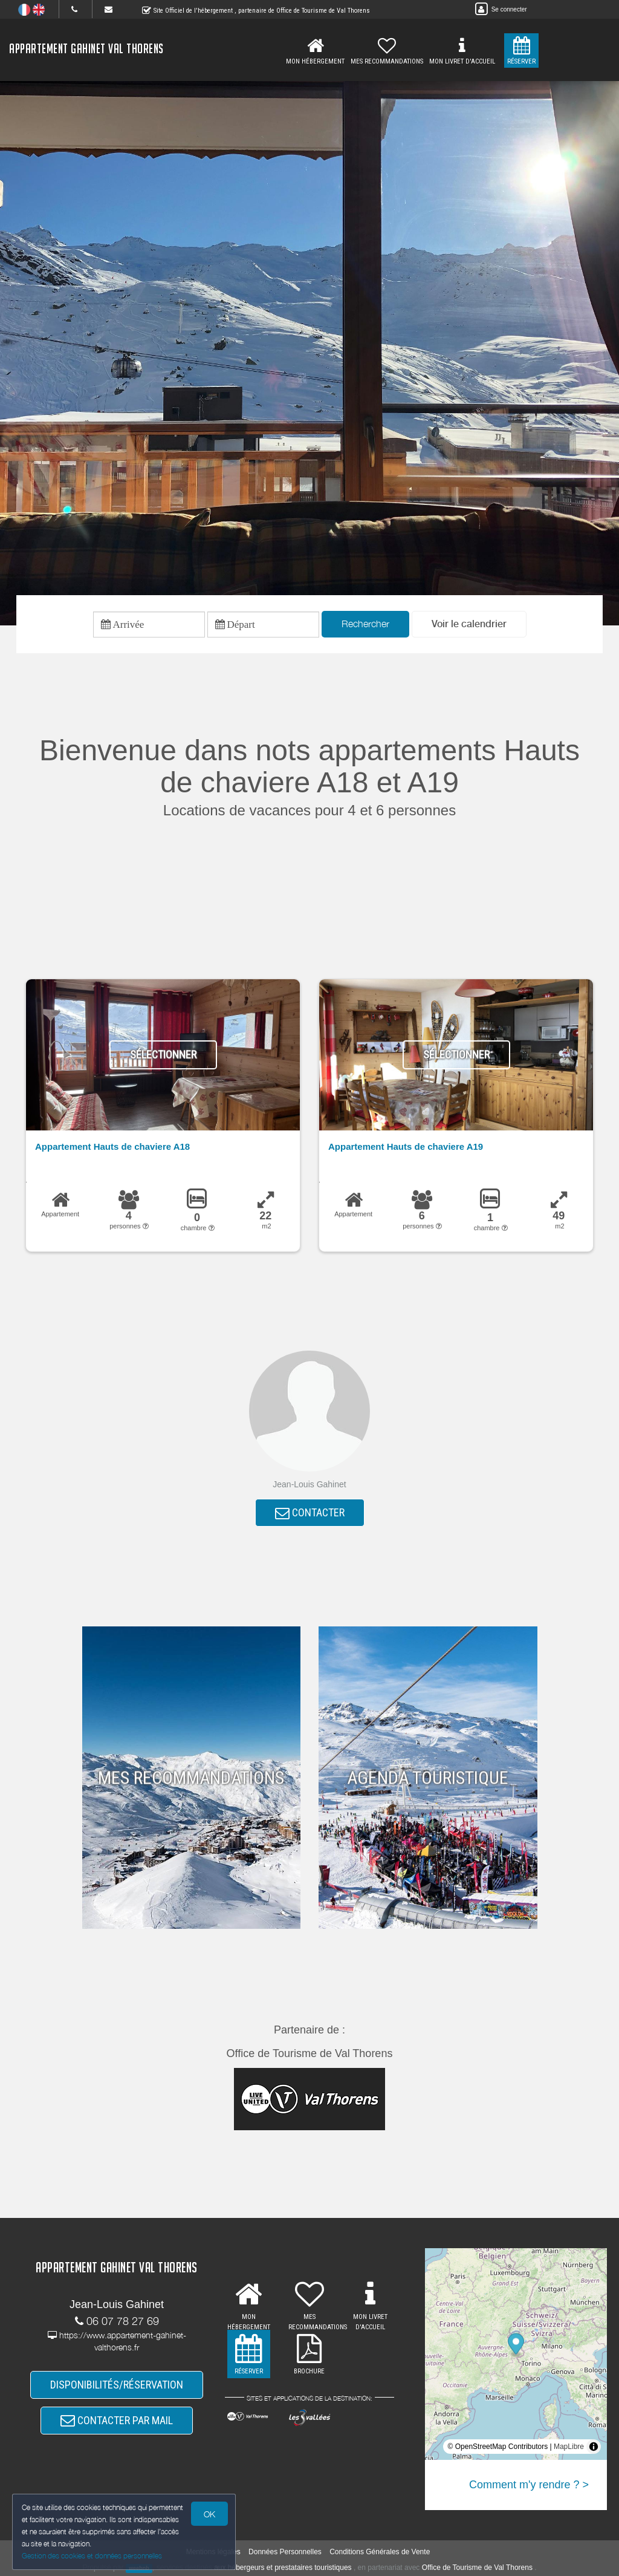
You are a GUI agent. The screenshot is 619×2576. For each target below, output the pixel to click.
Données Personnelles (285, 2552)
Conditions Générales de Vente (379, 2552)
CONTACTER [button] (310, 1512)
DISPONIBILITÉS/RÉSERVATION (116, 2384)
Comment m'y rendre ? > (529, 2485)
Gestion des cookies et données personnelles (92, 2555)
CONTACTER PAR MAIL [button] (116, 2420)
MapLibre (569, 2446)
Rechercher (365, 623)
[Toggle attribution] (593, 2446)
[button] (469, 624)
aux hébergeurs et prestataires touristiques (282, 2567)
